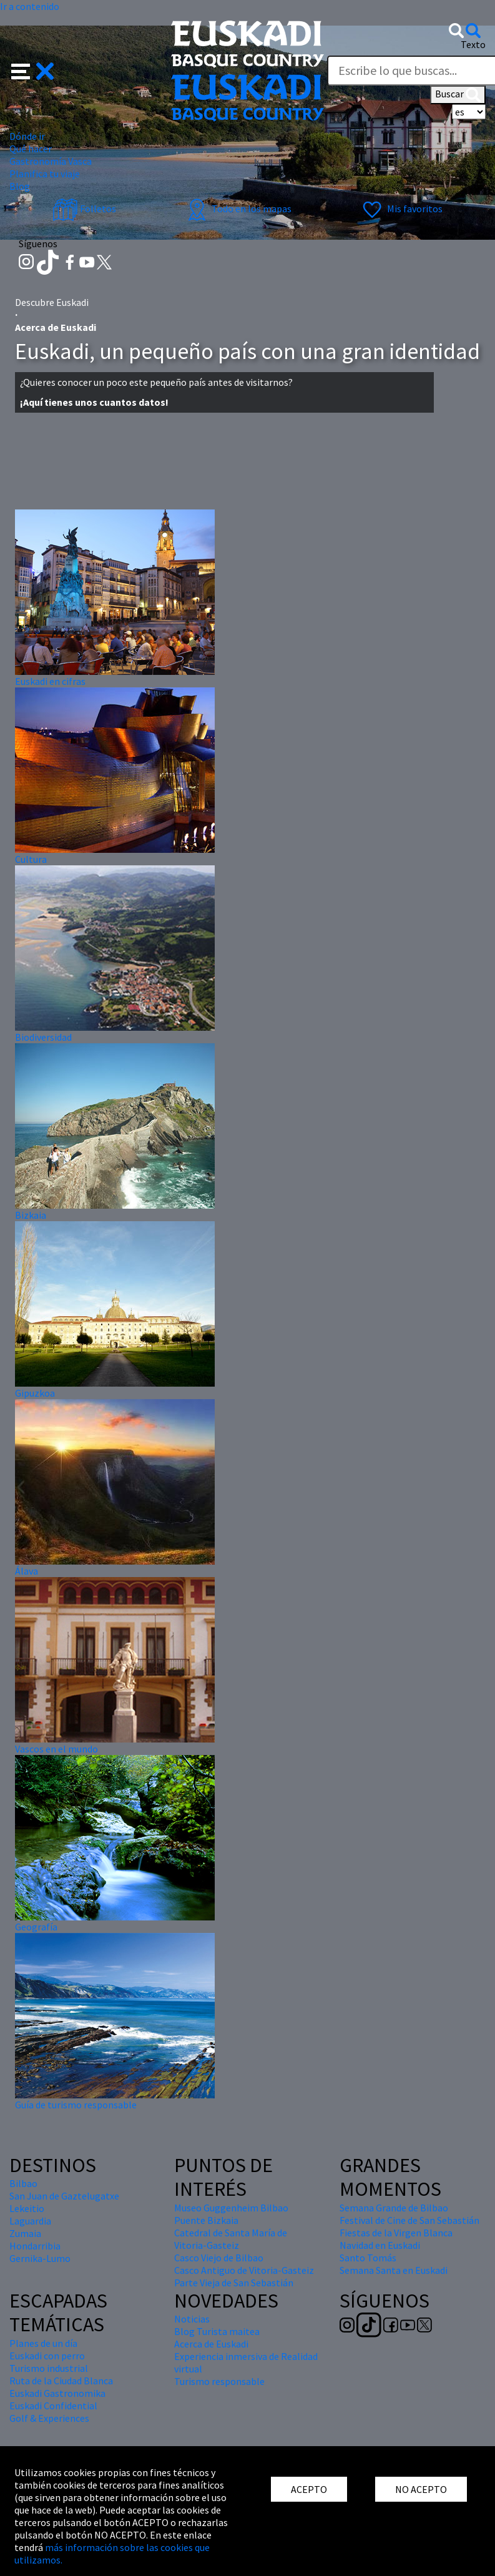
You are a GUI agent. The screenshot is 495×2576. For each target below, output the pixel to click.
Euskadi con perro (47, 2355)
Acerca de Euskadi (211, 2344)
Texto (473, 44)
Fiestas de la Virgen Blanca (396, 2232)
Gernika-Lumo (40, 2258)
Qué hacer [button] (30, 148)
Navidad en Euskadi (380, 2245)
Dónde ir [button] (27, 136)
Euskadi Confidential (53, 2405)
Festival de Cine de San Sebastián (409, 2220)
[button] (32, 70)
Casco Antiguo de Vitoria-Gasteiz (244, 2270)
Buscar (458, 94)
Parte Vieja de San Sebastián (233, 2282)
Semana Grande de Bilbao (394, 2207)
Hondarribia (35, 2245)
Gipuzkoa (35, 1393)
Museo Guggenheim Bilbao (231, 2207)
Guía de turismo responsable (76, 2104)
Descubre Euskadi (52, 302)
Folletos (84, 208)
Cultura (31, 859)
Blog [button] (19, 186)
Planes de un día (43, 2343)
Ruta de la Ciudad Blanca (61, 2380)
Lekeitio (26, 2208)
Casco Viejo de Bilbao (218, 2257)
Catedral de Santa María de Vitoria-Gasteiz (230, 2238)
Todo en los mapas (238, 208)
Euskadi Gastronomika (57, 2393)
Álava (26, 1571)
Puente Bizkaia (206, 2220)
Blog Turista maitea (217, 2331)
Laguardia (30, 2221)
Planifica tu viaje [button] (44, 173)
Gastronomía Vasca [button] (50, 161)
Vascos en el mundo (56, 1749)
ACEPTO (309, 2489)
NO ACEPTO (421, 2489)
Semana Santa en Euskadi (394, 2270)
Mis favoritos (401, 208)
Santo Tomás (368, 2257)
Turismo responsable (219, 2381)
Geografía (36, 1926)
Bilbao (23, 2183)
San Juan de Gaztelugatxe (64, 2196)
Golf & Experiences (49, 2418)
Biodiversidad (43, 1037)
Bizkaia (30, 1215)
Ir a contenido (29, 6)
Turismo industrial (48, 2368)
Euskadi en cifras (50, 681)
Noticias (192, 2319)
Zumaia (25, 2233)
